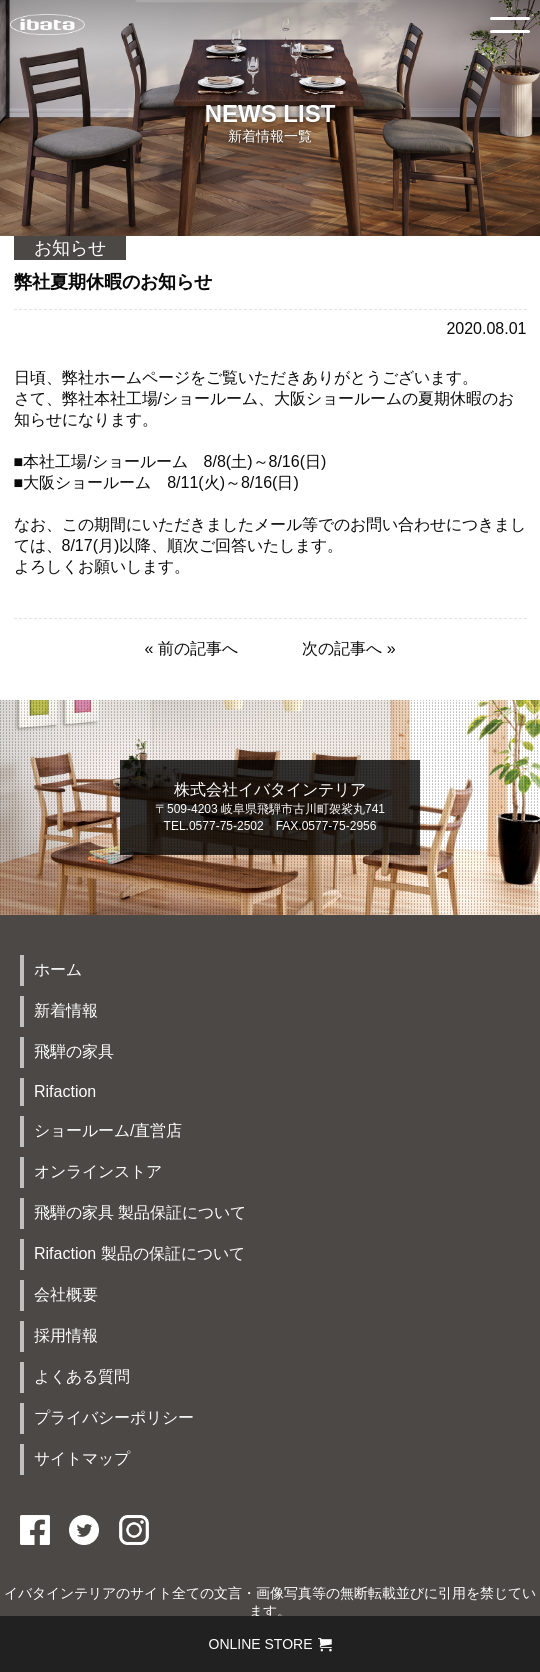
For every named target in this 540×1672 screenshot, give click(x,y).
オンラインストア (98, 1171)
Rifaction (65, 1091)
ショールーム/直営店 (108, 1130)
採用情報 (66, 1335)
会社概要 (66, 1294)
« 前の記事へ (190, 648)
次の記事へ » (348, 648)
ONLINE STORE (270, 1644)
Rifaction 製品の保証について (139, 1253)
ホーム (58, 969)
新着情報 (66, 1010)
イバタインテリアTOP (47, 25)
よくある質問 (82, 1376)
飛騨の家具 (74, 1051)
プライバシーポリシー (114, 1417)
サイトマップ (82, 1458)
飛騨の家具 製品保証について (140, 1212)
